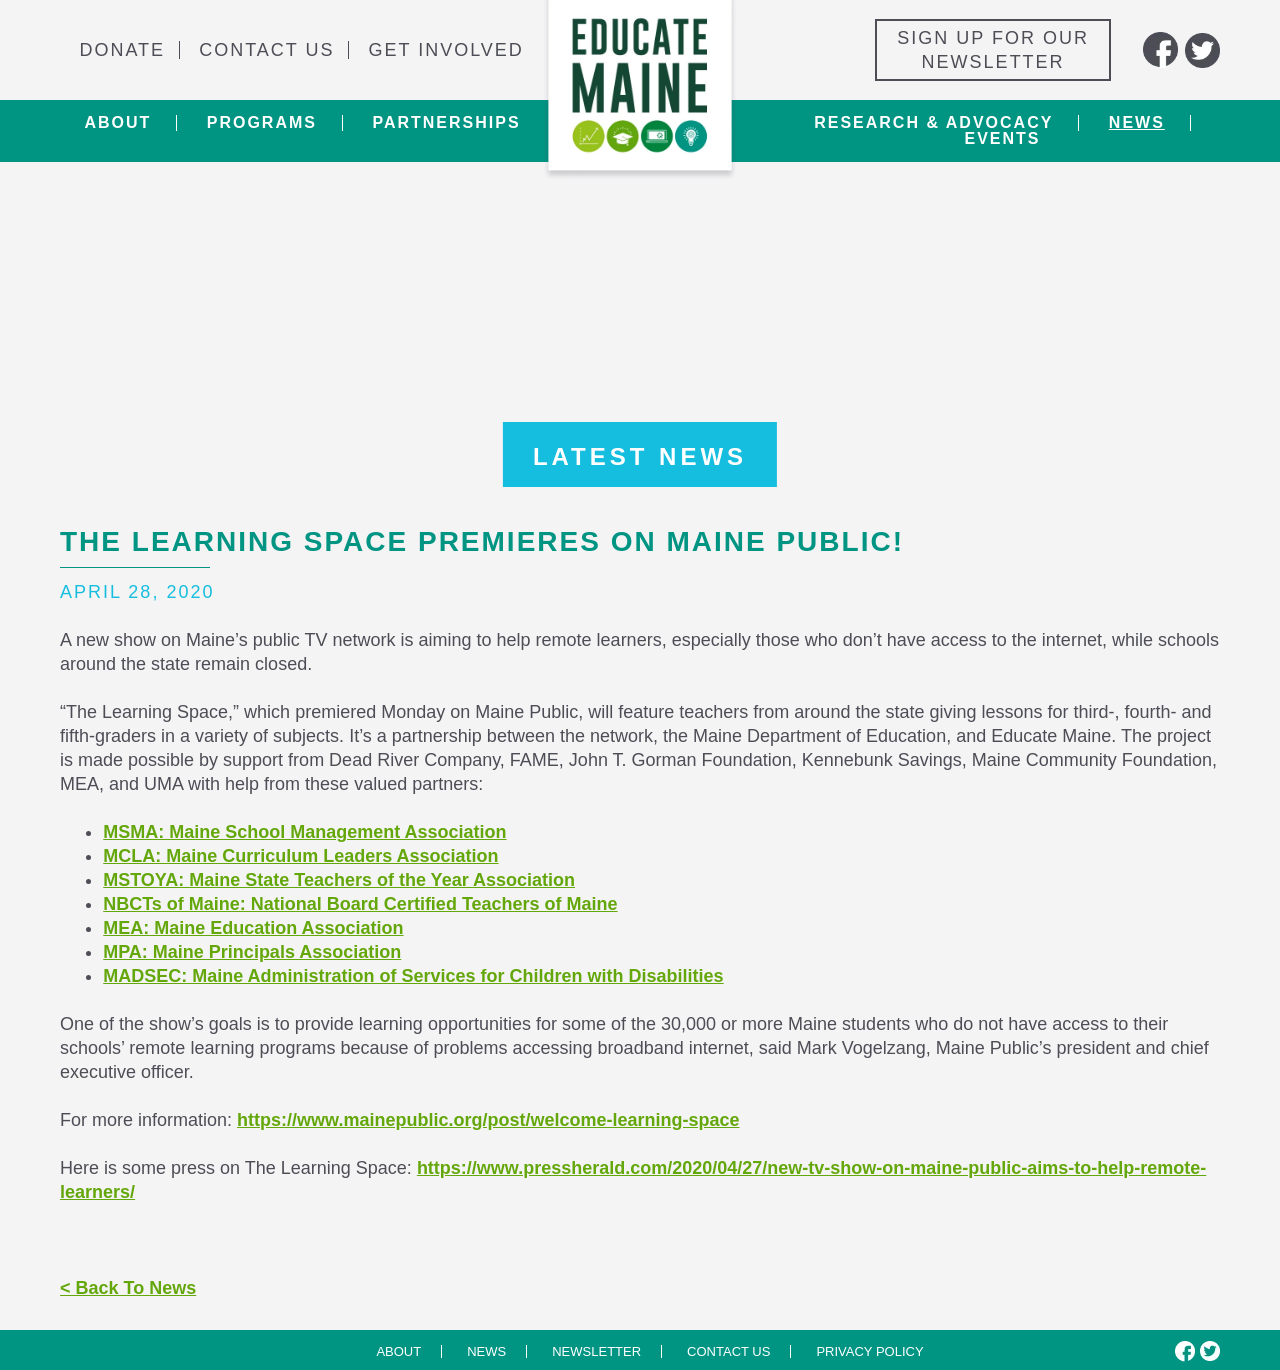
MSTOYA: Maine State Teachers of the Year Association (339, 880)
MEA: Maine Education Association (253, 928)
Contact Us (266, 50)
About (117, 123)
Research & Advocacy (933, 123)
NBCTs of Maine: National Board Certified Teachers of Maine (360, 904)
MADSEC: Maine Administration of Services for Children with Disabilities (413, 976)
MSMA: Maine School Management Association (304, 832)
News (1137, 123)
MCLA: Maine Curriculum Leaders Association (300, 856)
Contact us (728, 1351)
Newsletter (596, 1351)
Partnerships (446, 123)
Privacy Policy (869, 1351)
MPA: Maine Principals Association (252, 952)
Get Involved (446, 50)
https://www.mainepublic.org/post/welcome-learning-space (488, 1120)
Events (1002, 139)
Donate (122, 50)
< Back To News (128, 1288)
